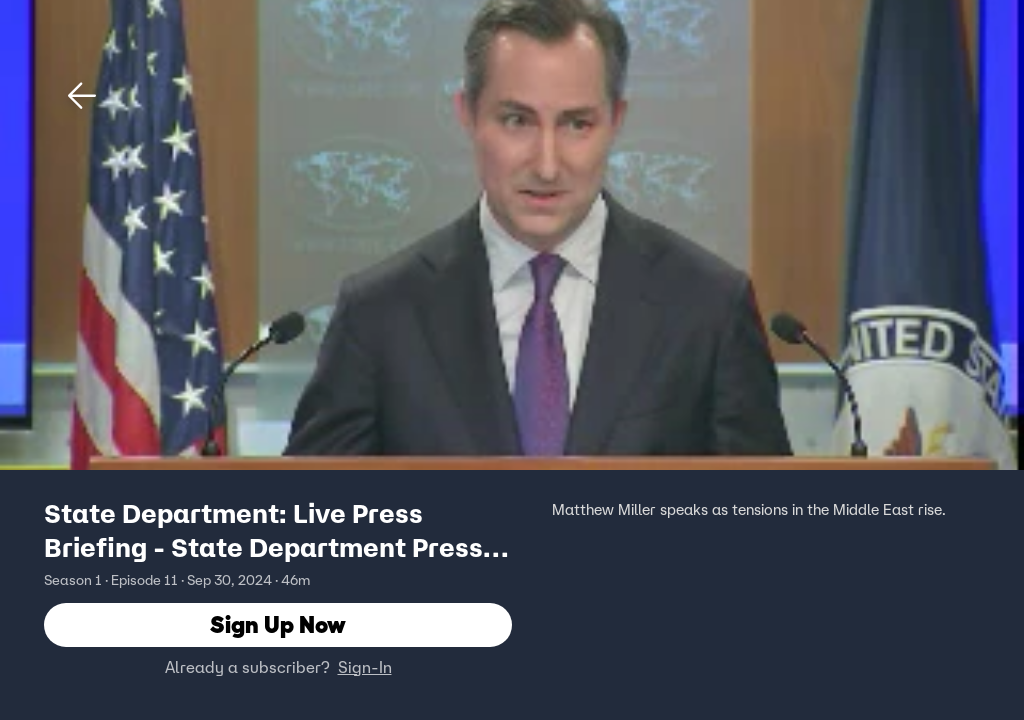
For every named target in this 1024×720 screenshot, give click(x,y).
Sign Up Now (278, 624)
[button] (82, 96)
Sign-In (365, 667)
